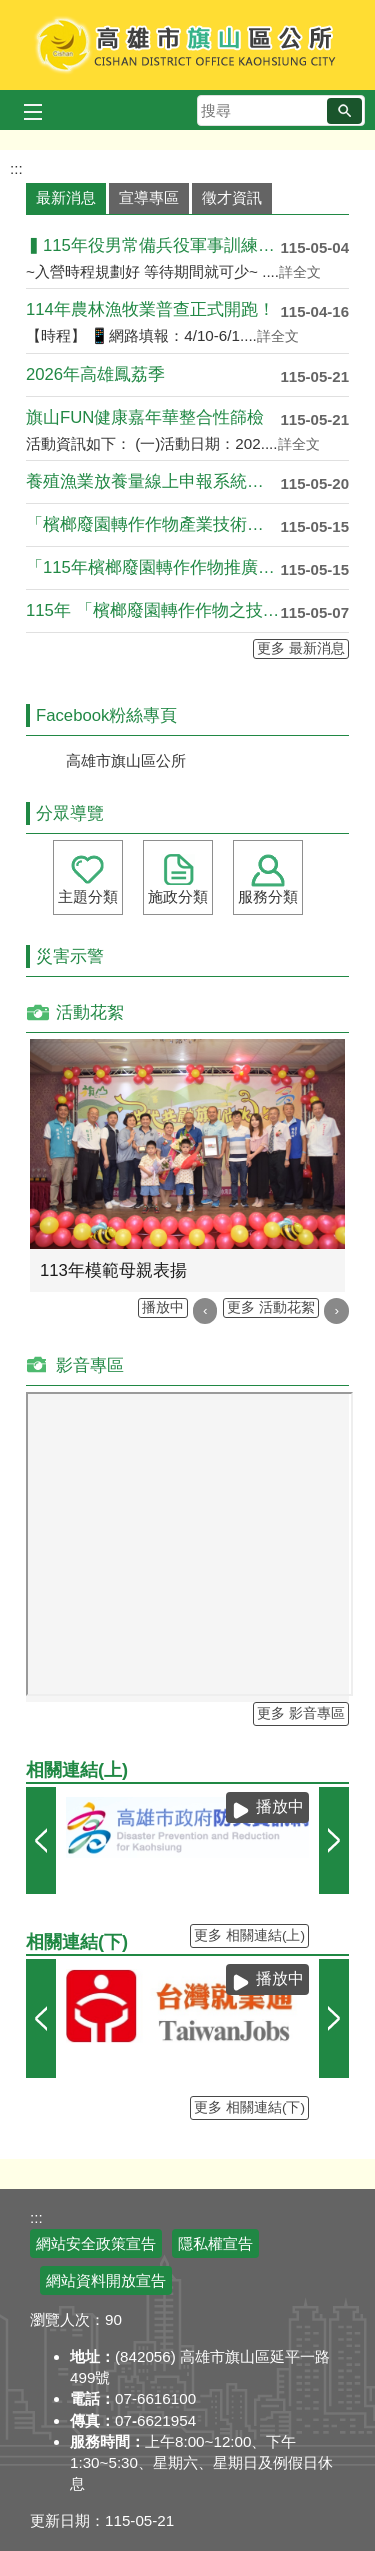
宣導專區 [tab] (149, 197)
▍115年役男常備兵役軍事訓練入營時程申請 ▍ (153, 245)
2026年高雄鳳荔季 (95, 374)
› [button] (336, 1310)
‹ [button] (205, 1310)
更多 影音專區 (301, 1713)
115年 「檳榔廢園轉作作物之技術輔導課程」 (153, 610)
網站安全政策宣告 (96, 2243)
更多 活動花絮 (271, 1307)
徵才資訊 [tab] (232, 197)
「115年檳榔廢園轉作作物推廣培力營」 (153, 567)
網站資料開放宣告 (106, 2280)
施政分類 (178, 896)
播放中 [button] (163, 1307)
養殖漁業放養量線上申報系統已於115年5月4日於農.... (153, 481)
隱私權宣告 (215, 2243)
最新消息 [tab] (66, 197)
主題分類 (88, 896)
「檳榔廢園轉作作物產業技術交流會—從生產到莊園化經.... (153, 524)
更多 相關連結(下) (249, 2107)
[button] (344, 111)
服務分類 (268, 896)
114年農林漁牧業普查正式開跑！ (150, 309)
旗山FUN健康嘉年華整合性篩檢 (145, 417)
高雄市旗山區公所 (187, 45)
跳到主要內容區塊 (10, 10)
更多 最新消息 (301, 648)
